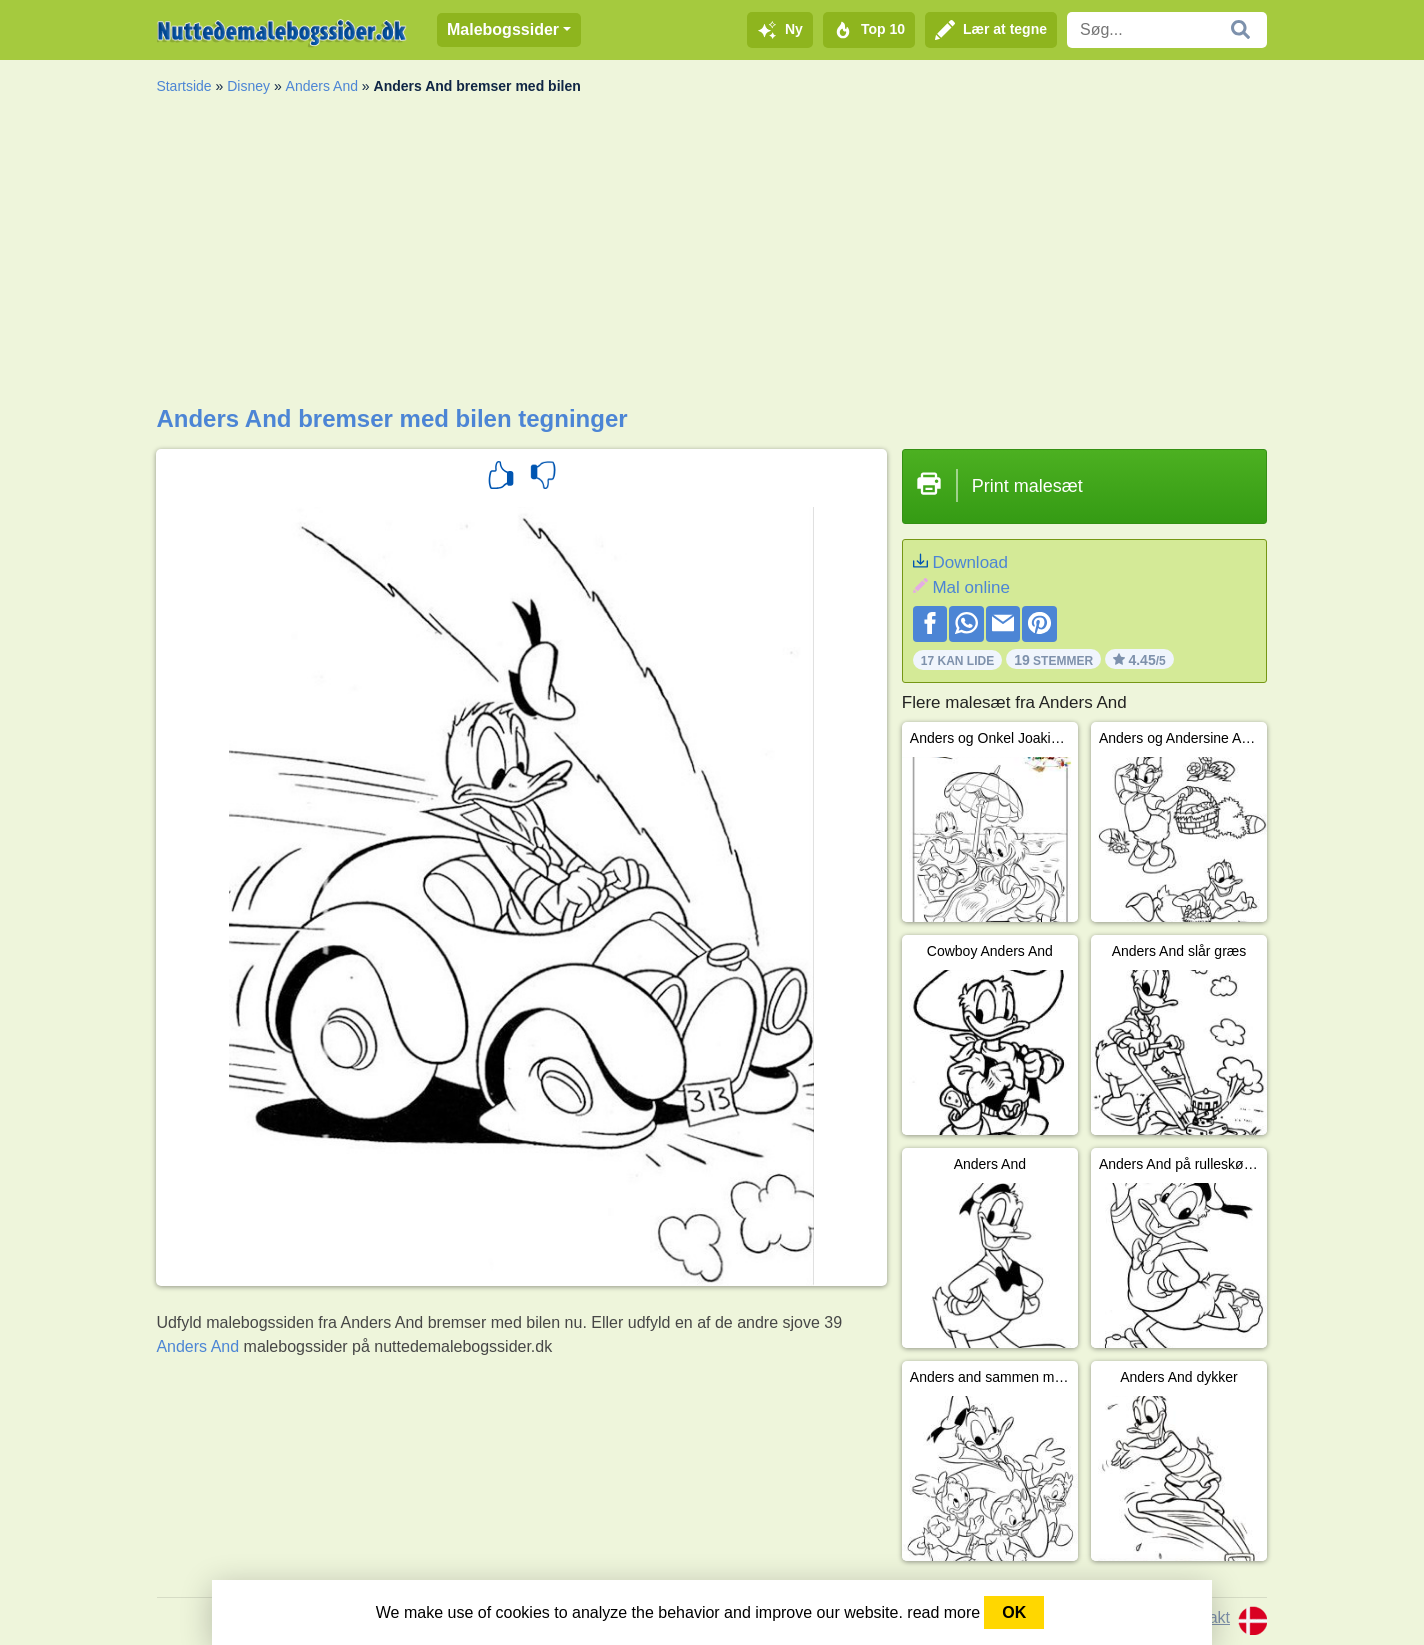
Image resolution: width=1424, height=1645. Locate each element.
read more (943, 1612)
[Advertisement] (711, 255)
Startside (183, 86)
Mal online (971, 587)
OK (1014, 1612)
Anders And (322, 86)
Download (970, 562)
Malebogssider (503, 29)
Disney (248, 86)
